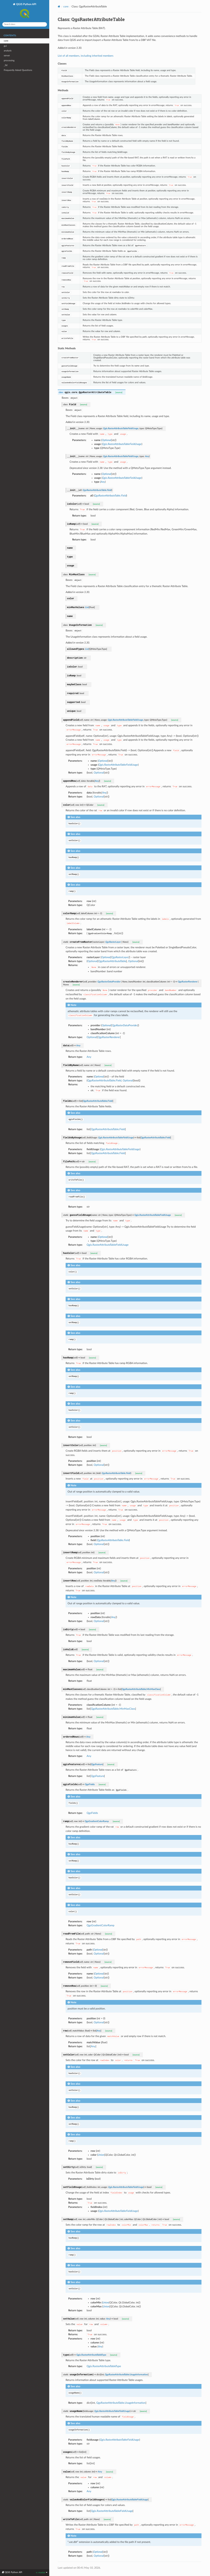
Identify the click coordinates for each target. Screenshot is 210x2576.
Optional (99, 772)
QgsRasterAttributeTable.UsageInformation (121, 2403)
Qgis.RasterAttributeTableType (104, 2366)
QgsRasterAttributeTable (112, 961)
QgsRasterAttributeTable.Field (104, 1080)
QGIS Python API (25, 11)
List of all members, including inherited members (85, 55)
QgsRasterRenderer (109, 1037)
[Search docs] (24, 24)
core (6, 41)
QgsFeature (97, 1776)
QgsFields (92, 1813)
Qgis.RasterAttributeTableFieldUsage (107, 1245)
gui (5, 46)
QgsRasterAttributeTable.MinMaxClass (113, 1708)
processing (9, 60)
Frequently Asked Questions (18, 70)
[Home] (59, 6)
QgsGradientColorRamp (100, 1925)
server (7, 55)
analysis (7, 50)
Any (89, 1057)
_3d (5, 65)
